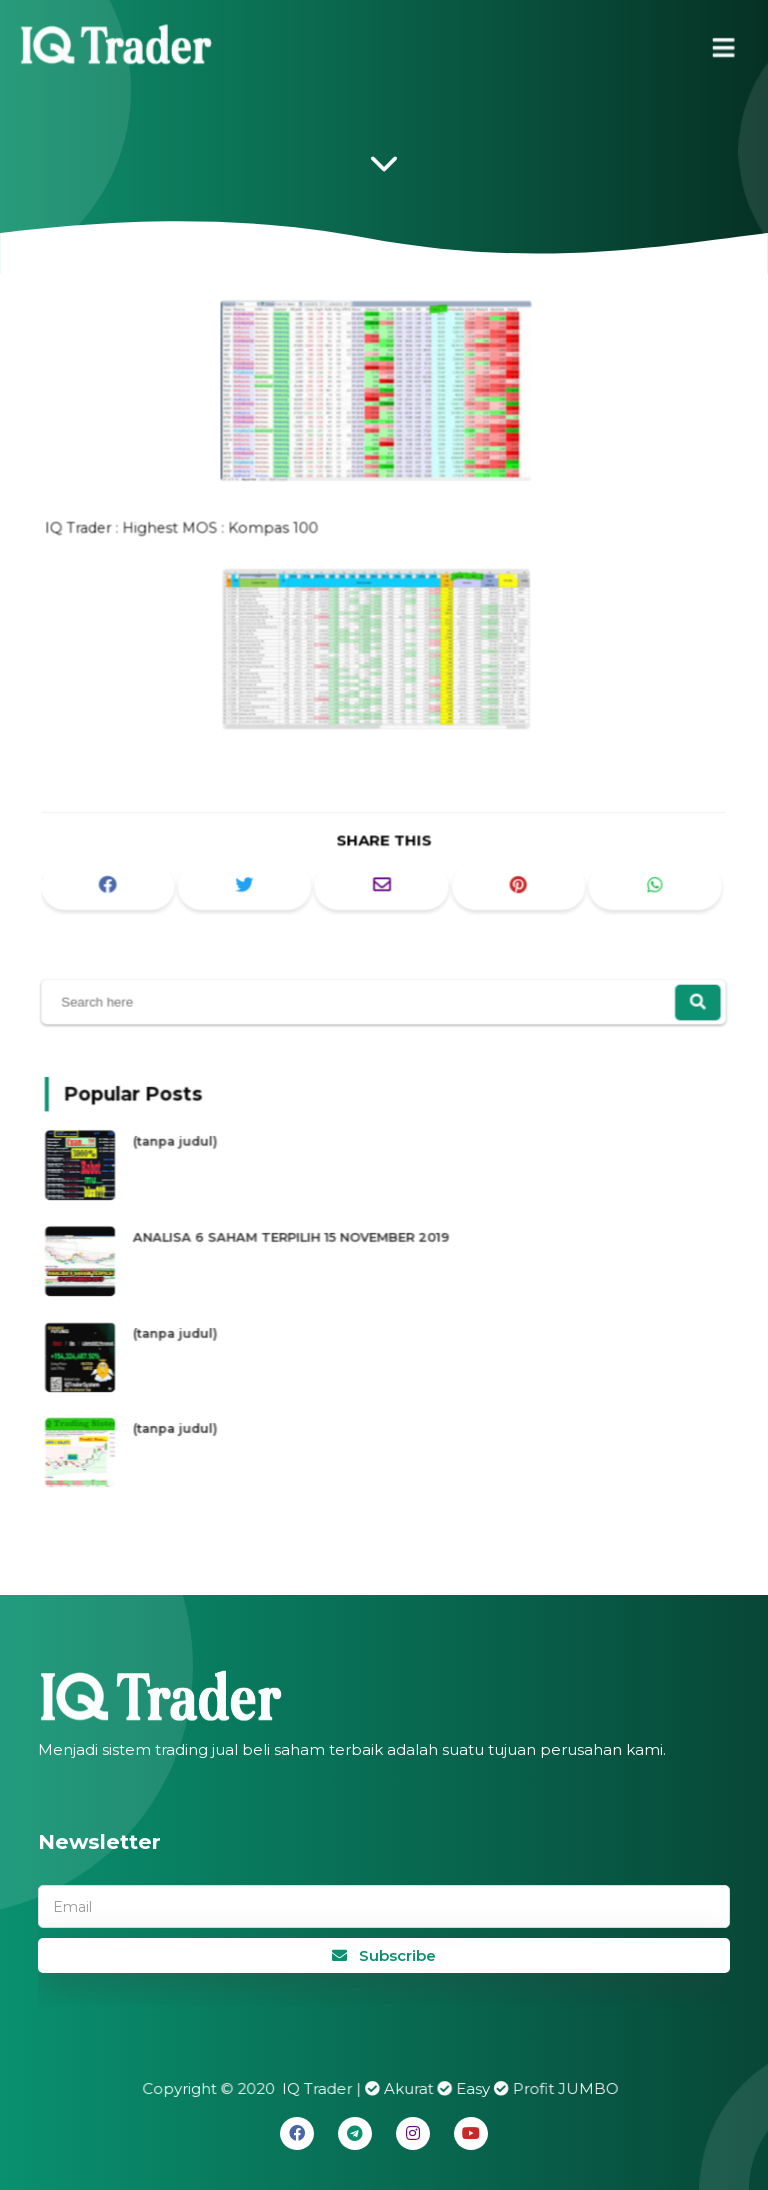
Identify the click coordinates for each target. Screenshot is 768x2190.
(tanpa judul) (202, 1151)
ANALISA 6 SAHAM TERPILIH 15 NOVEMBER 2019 (304, 1239)
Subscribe (384, 1955)
